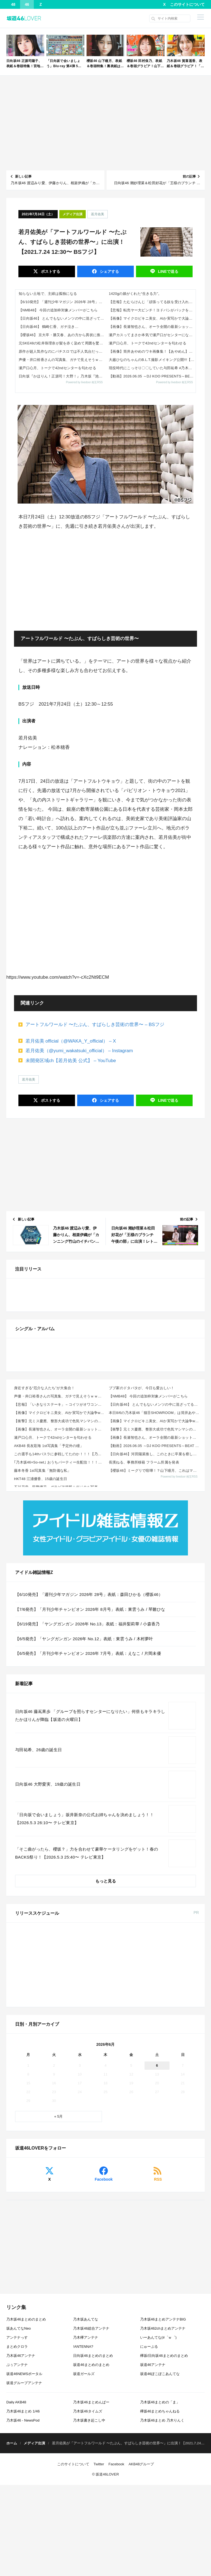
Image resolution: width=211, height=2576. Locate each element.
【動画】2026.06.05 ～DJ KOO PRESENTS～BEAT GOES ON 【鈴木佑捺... (154, 1639)
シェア (109, 271)
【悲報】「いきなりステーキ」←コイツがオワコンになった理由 (60, 1598)
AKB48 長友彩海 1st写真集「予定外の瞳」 (49, 1639)
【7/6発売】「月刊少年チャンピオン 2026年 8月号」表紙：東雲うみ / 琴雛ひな (90, 1802)
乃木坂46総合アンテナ (91, 2485)
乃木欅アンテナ (85, 2494)
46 (27, 4)
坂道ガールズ (84, 2530)
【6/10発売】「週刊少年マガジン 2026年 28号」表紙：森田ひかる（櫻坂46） (62, 302)
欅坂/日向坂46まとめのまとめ (164, 2512)
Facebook (104, 2336)
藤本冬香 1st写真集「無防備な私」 (42, 1664)
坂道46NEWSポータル (24, 2530)
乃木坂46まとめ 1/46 (23, 2568)
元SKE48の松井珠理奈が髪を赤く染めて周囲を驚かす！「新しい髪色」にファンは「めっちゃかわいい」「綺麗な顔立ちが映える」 (62, 343)
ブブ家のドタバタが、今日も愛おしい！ (141, 1582)
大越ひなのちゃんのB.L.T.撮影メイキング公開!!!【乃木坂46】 (152, 360)
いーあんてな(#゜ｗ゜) (158, 2494)
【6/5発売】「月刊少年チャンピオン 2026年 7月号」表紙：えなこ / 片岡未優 (88, 1847)
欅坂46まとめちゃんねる (160, 2568)
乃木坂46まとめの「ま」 (160, 2558)
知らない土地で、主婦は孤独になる (48, 294)
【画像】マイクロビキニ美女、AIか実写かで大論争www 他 (152, 318)
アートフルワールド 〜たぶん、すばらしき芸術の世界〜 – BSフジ (95, 1024)
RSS (158, 2336)
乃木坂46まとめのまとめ (26, 2476)
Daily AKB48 (16, 2558)
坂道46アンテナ (152, 2521)
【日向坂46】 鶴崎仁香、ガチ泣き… (49, 327)
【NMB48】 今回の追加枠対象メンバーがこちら (58, 310)
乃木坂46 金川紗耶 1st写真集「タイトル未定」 (100, 2136)
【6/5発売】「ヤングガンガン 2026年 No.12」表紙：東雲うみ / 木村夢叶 (84, 1832)
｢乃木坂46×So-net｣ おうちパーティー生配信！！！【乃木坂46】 (60, 1656)
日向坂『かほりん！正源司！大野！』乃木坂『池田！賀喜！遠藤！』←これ (62, 376)
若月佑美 (97, 214)
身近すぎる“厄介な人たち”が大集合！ (44, 1582)
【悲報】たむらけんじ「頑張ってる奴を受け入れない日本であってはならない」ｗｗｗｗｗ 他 (152, 302)
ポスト (50, 271)
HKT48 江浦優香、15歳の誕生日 (40, 1673)
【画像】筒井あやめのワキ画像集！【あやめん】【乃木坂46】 (152, 351)
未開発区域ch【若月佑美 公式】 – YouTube (71, 1060)
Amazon (74, 2149)
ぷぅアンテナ (17, 2521)
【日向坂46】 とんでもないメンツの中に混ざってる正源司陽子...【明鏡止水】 (62, 318)
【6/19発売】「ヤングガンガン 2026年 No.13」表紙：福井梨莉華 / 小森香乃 (87, 1817)
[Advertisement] (105, 123)
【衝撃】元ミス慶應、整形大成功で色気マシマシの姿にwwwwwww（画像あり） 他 (60, 1615)
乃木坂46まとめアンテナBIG (163, 2476)
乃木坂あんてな (85, 2476)
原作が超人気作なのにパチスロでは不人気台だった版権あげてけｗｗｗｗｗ (62, 351)
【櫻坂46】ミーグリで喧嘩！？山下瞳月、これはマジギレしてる (154, 1664)
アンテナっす (17, 2494)
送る (167, 271)
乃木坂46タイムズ (87, 2568)
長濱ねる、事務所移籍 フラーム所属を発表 (144, 1656)
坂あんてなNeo (18, 2485)
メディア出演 (72, 214)
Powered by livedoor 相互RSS (84, 382)
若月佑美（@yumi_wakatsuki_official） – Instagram (79, 1050)
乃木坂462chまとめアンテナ (162, 2485)
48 (13, 4)
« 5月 (58, 2273)
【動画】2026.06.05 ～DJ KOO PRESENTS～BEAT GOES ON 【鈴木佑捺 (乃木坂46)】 (152, 376)
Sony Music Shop (179, 2149)
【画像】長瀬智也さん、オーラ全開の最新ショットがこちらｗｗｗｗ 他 (152, 327)
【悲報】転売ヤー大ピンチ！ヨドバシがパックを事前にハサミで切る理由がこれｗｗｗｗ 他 (152, 310)
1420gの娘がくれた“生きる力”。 (135, 294)
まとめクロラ (17, 2503)
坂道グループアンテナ (24, 2539)
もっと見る (105, 2074)
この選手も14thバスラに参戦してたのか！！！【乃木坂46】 (60, 1648)
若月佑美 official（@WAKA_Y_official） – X (71, 1041)
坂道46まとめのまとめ (91, 2521)
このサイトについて (187, 4)
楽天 (144, 2149)
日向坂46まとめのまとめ (93, 2512)
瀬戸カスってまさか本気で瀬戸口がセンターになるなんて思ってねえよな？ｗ (152, 335)
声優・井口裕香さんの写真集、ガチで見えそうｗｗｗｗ (62, 360)
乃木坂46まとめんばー (91, 2558)
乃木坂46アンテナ (20, 2512)
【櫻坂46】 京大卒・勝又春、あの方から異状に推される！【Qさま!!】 (62, 335)
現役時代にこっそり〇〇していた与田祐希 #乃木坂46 (152, 368)
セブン (109, 2149)
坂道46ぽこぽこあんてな (160, 2530)
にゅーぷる (149, 2503)
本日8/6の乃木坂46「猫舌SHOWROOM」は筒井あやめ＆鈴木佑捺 (154, 1606)
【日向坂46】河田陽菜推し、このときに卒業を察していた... (154, 1648)
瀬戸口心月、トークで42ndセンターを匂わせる (57, 368)
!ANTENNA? (83, 2503)
